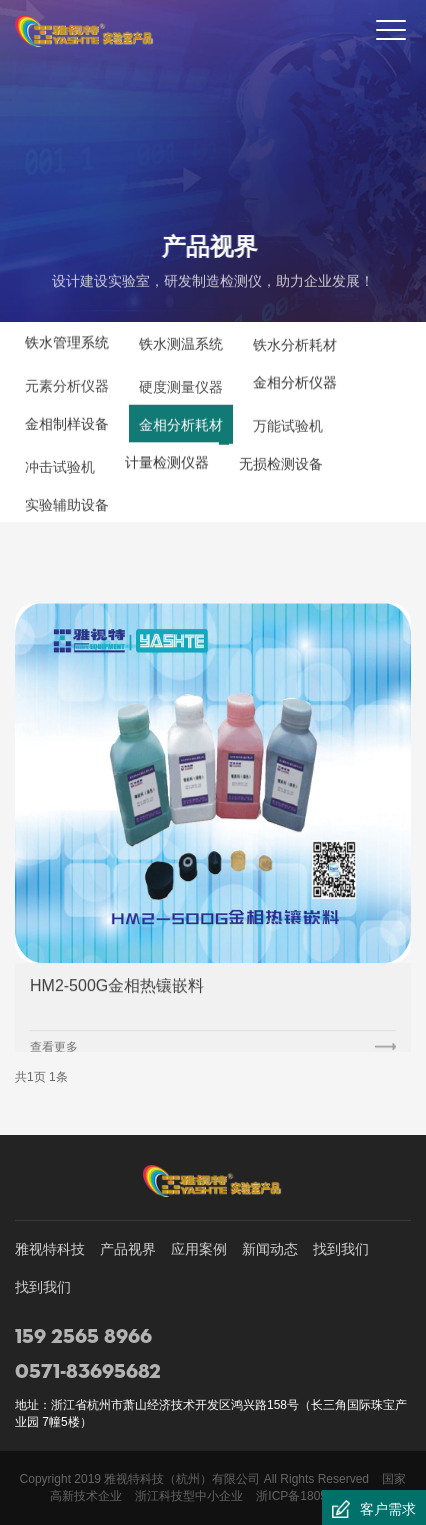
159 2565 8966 (83, 1337)
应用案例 (199, 1249)
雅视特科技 (50, 1249)
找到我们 (341, 1249)
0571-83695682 (88, 1372)
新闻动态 (270, 1249)
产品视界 (128, 1249)
